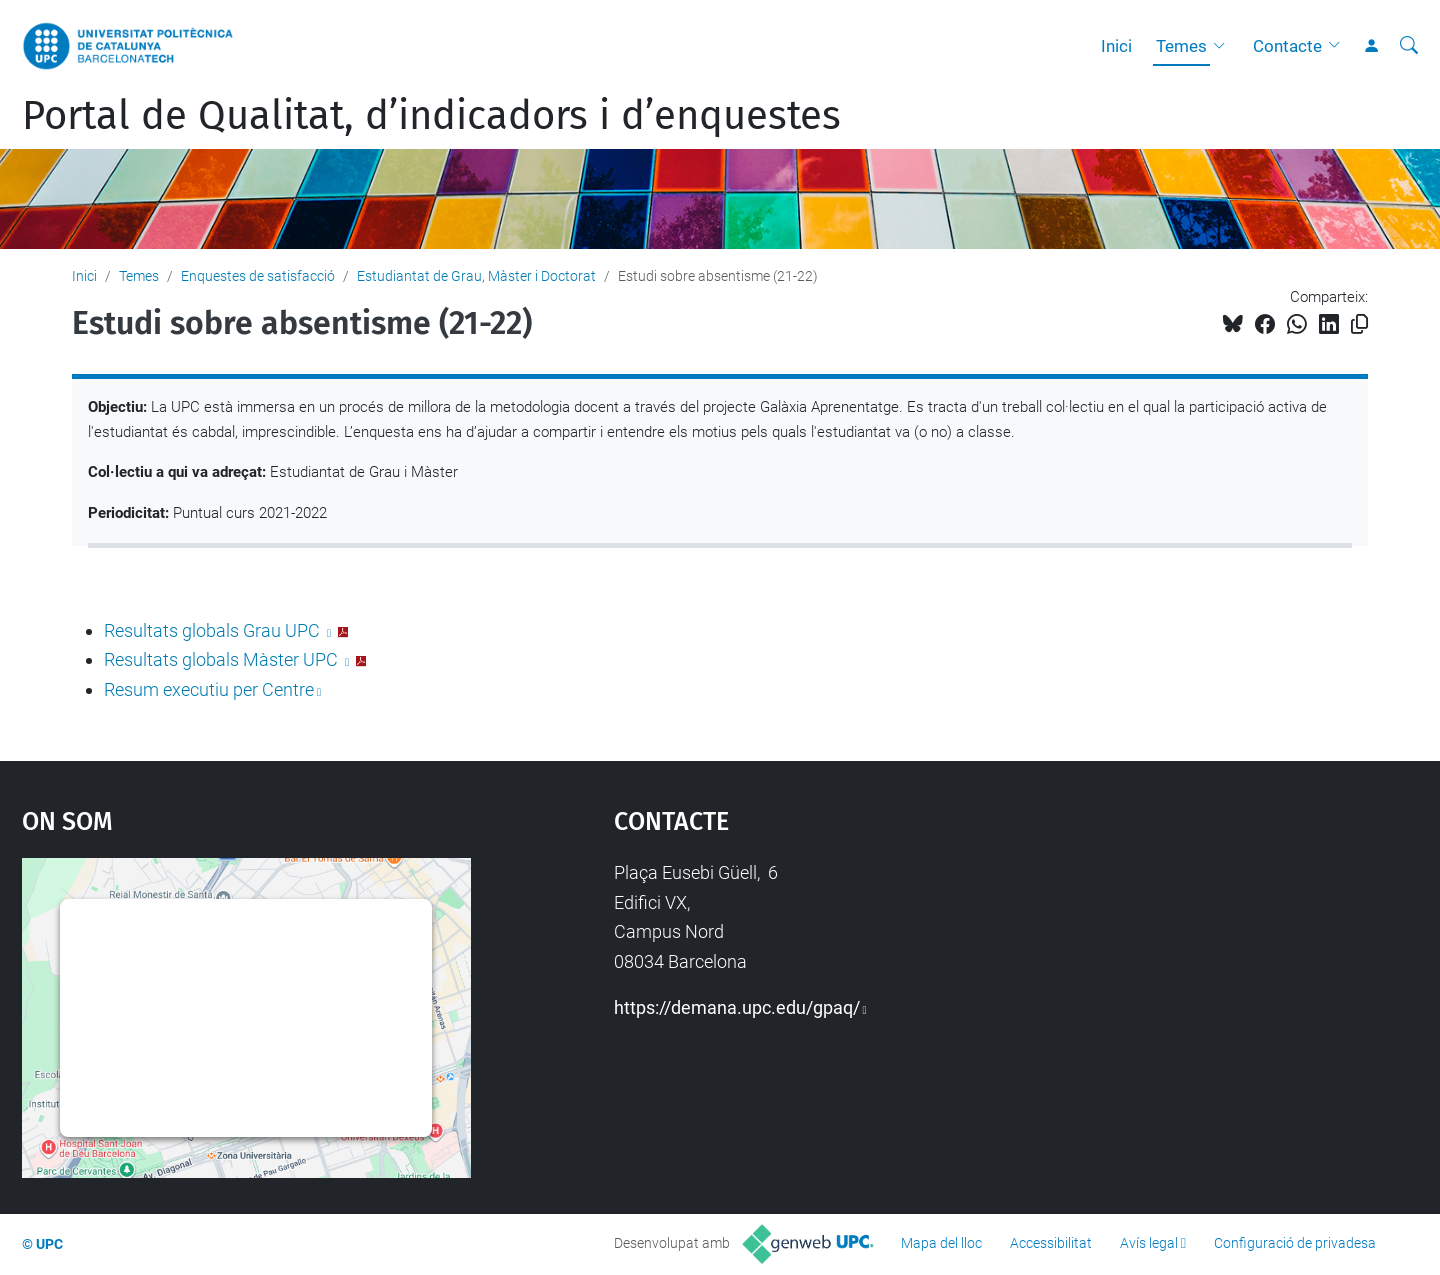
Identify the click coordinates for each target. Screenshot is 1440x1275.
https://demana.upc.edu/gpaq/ (737, 1007)
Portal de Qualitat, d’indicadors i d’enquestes (431, 116)
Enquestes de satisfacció (258, 276)
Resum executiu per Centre (209, 689)
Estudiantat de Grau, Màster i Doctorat (476, 276)
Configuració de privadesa (1295, 1243)
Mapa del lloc (941, 1243)
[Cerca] (1409, 46)
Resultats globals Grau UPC (214, 630)
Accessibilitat (1051, 1243)
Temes (1181, 46)
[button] (1224, 46)
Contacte (1287, 46)
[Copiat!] (1359, 324)
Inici (1116, 46)
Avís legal (1149, 1243)
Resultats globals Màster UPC (223, 659)
